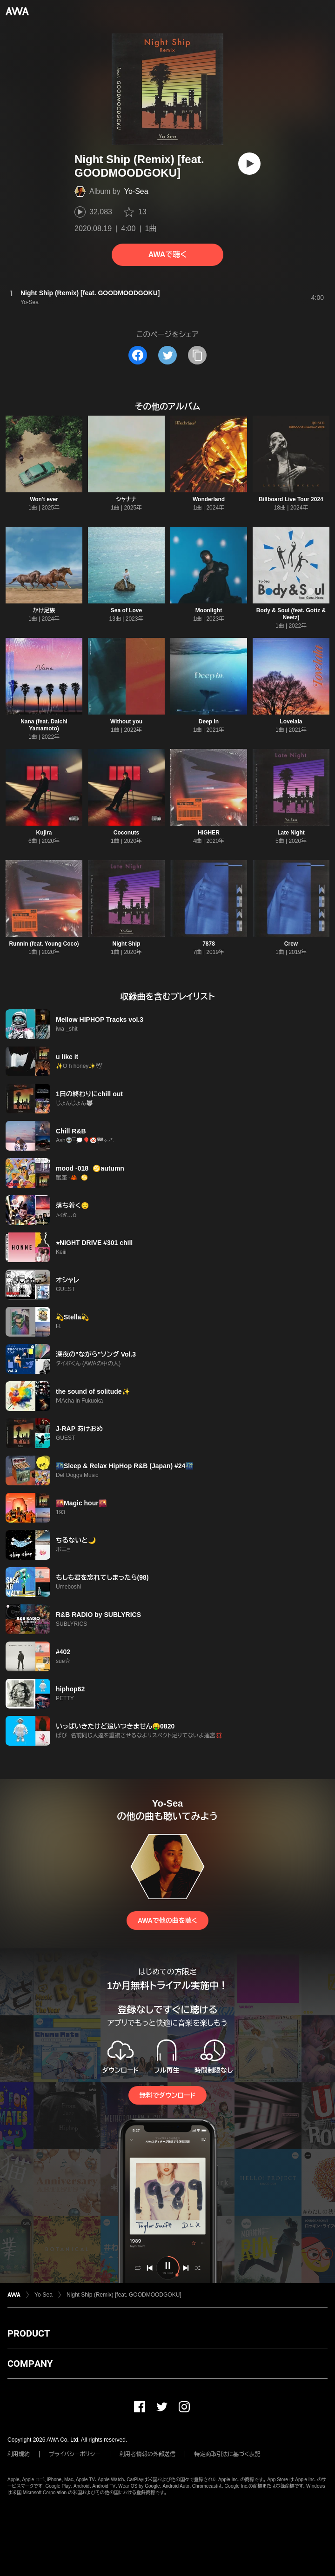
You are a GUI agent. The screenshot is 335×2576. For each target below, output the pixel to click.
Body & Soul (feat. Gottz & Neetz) (291, 614)
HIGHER (209, 832)
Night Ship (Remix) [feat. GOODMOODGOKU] (124, 2294)
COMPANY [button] (30, 2363)
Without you (126, 721)
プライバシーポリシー (74, 2454)
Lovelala (291, 721)
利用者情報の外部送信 (147, 2454)
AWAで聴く (167, 254)
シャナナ (126, 499)
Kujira (44, 832)
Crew (291, 943)
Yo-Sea (136, 191)
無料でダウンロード (167, 2095)
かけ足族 (44, 610)
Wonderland (209, 499)
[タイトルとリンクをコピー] (197, 355)
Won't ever (44, 499)
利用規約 (18, 2454)
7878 (208, 943)
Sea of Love (126, 610)
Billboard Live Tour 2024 (291, 499)
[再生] (249, 163)
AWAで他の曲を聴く (167, 1920)
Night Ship (127, 943)
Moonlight (208, 610)
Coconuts (126, 832)
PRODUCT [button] (28, 2333)
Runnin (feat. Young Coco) (44, 943)
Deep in (209, 721)
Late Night (291, 832)
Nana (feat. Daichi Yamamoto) (43, 725)
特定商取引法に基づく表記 (227, 2454)
